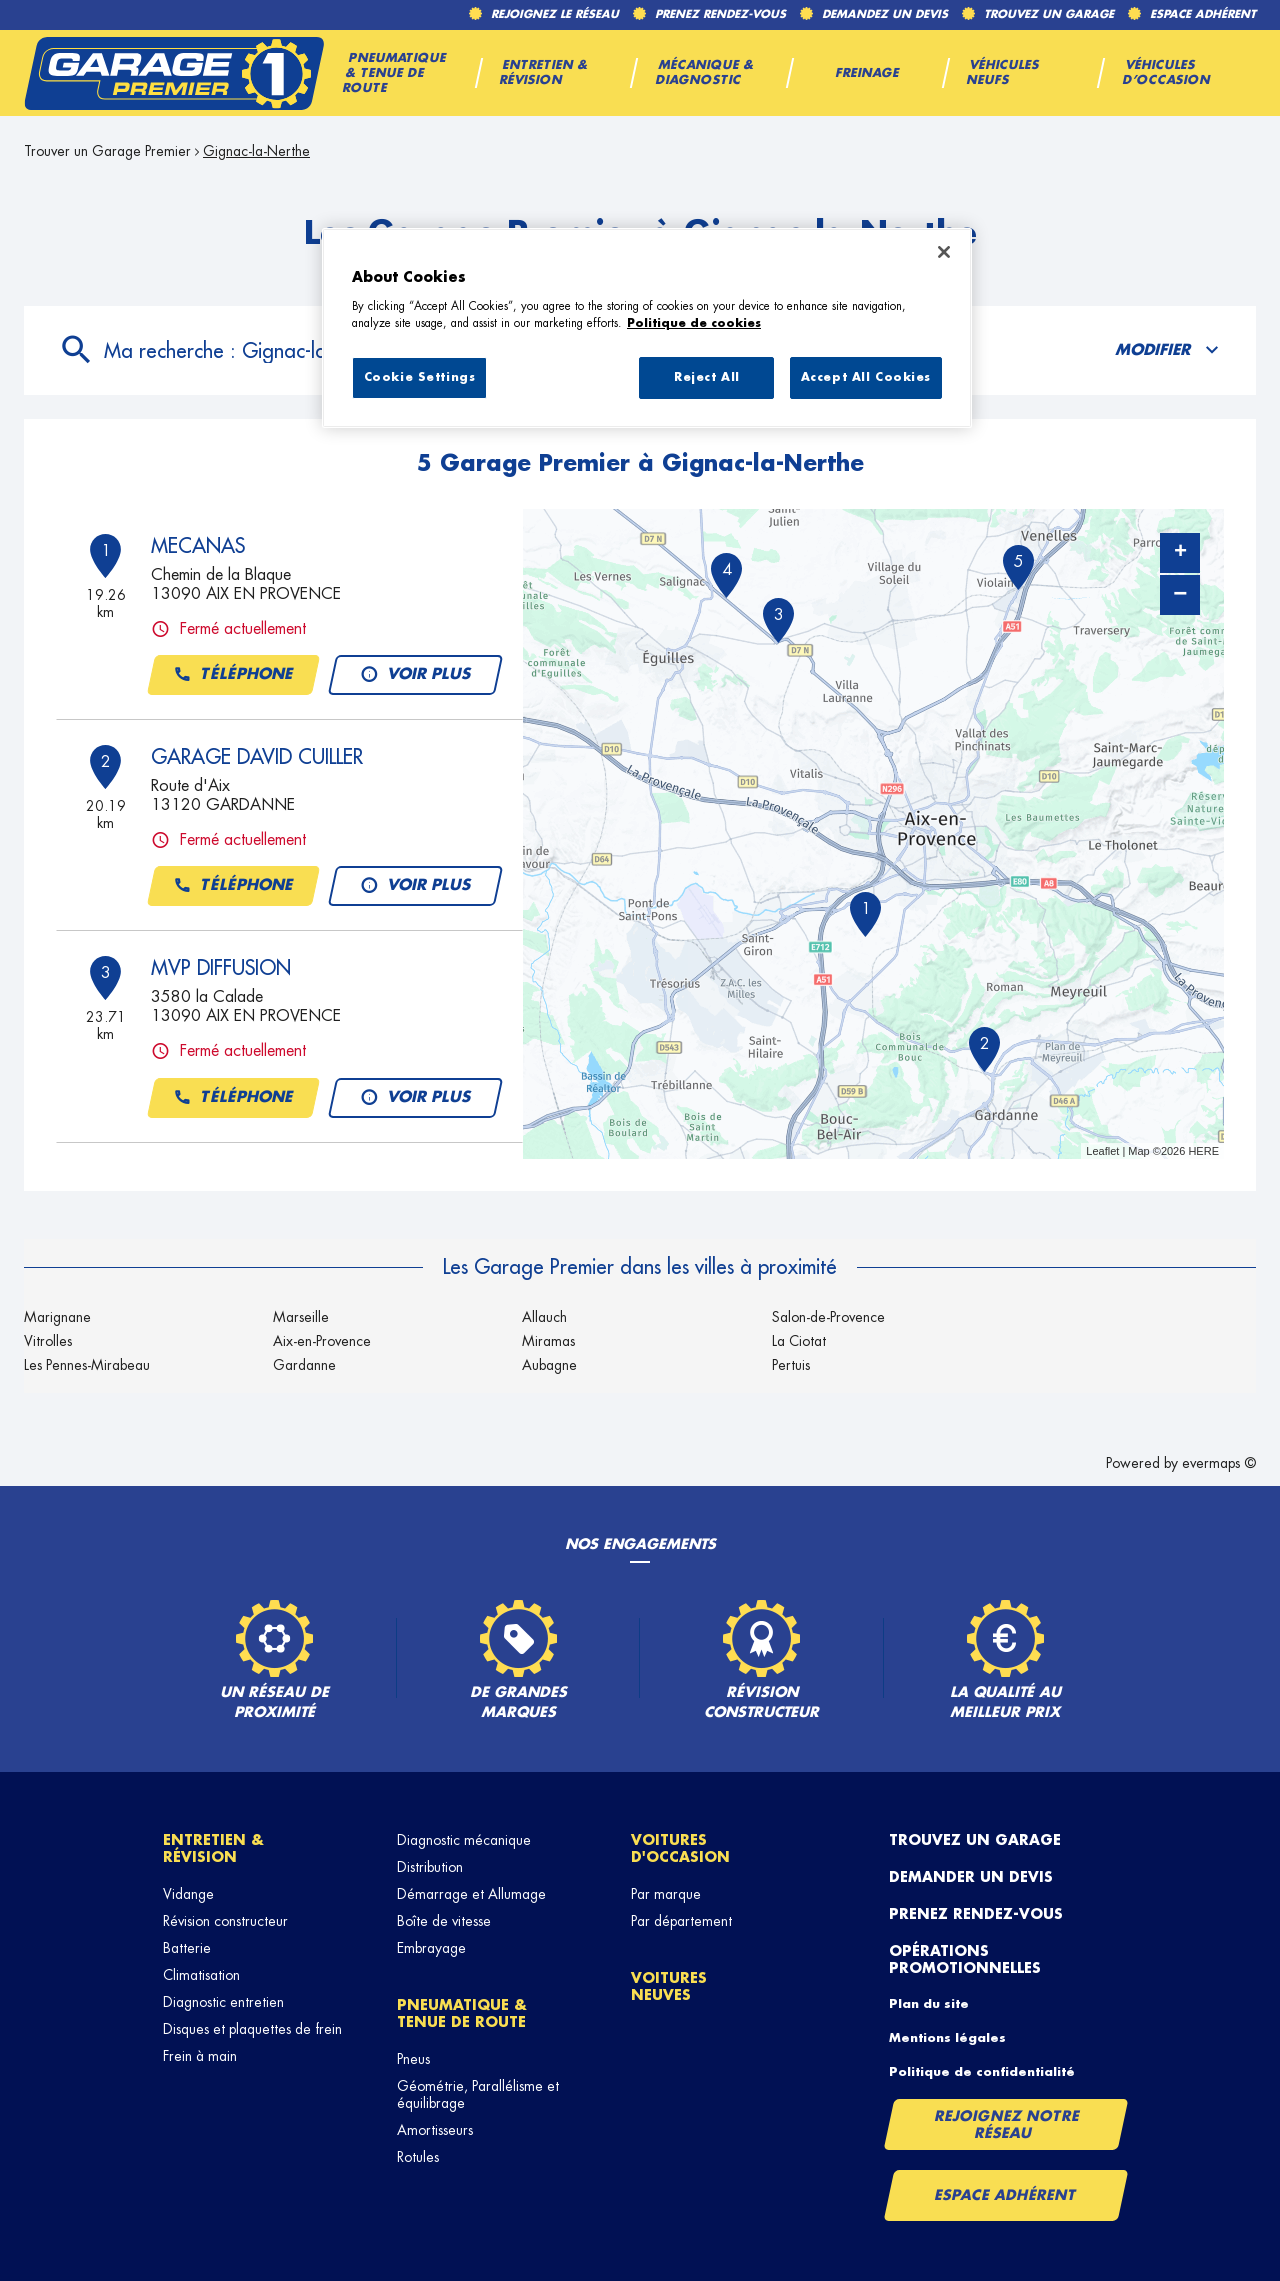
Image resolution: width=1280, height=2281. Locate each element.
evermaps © (1219, 1463)
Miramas (548, 1341)
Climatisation (201, 1975)
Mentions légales (947, 2038)
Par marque (666, 1894)
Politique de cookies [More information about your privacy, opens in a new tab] (694, 323)
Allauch (544, 1317)
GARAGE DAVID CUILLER (257, 757)
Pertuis (791, 1365)
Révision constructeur (225, 1921)
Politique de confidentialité (982, 2072)
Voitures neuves (669, 1986)
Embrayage (431, 1948)
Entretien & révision (213, 1848)
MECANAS (198, 546)
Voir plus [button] (414, 675)
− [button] (1180, 594)
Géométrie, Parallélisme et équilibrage (478, 2094)
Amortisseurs (435, 2130)
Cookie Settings (420, 377)
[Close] (944, 252)
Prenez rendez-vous (976, 1914)
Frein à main (200, 2056)
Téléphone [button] (233, 675)
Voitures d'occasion (680, 1848)
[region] (647, 328)
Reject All (707, 377)
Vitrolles (48, 1341)
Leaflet (1102, 1151)
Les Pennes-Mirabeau (87, 1365)
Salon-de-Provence (828, 1317)
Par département (681, 1921)
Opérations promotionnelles (965, 1959)
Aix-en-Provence (322, 1341)
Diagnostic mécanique (464, 1840)
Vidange (188, 1894)
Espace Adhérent (1005, 2195)
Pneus (413, 2059)
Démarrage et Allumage (471, 1894)
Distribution (430, 1867)
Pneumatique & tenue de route (462, 2013)
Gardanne (304, 1365)
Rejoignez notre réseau (1007, 2124)
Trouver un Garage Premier (107, 151)
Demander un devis (971, 1877)
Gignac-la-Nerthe (256, 151)
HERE (1203, 1151)
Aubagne (549, 1365)
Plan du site (929, 2004)
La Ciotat (799, 1341)
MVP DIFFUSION (221, 968)
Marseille (301, 1317)
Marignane (57, 1317)
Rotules (418, 2157)
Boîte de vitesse (444, 1921)
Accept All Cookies (866, 377)
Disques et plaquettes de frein (252, 2029)
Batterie (187, 1948)
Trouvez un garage (975, 1840)
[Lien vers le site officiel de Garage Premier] (174, 73)
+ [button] (1180, 553)
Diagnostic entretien (223, 2002)
